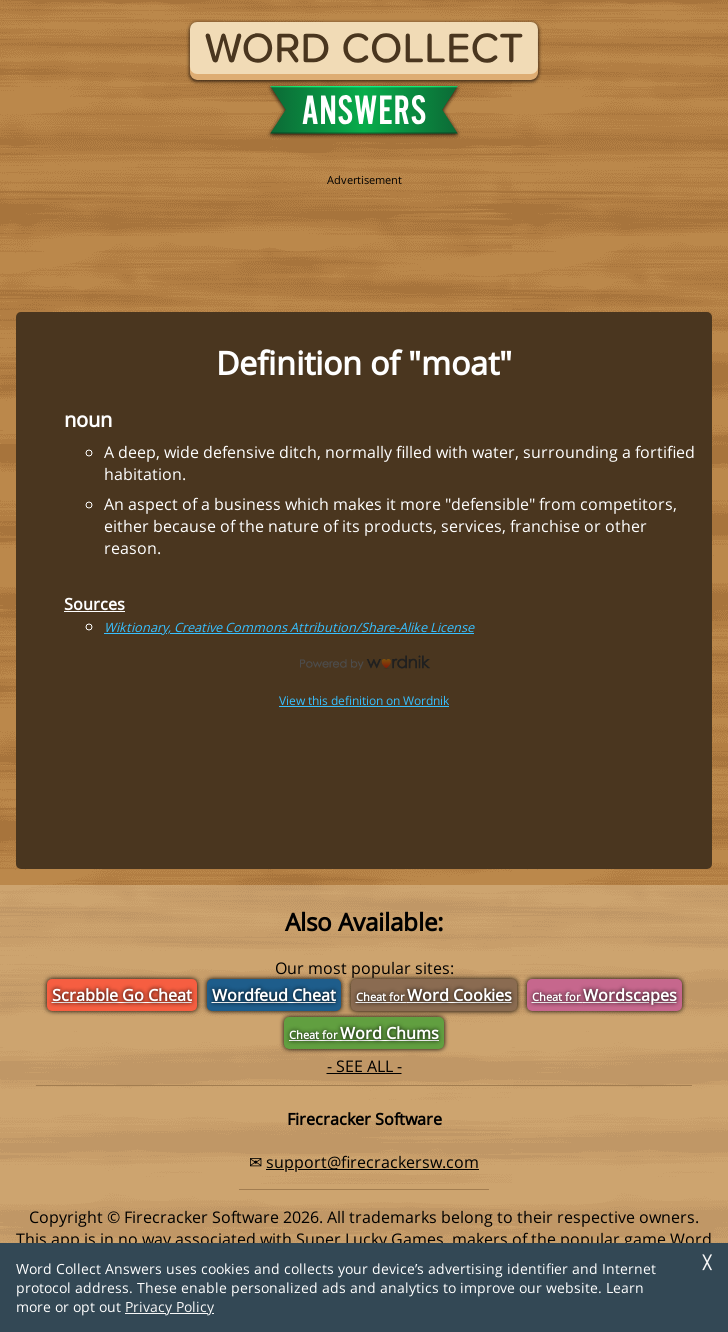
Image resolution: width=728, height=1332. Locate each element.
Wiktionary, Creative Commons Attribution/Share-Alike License (289, 627)
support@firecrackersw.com (372, 1162)
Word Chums (364, 1033)
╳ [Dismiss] (707, 1262)
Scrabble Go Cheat (122, 995)
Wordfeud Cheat (274, 995)
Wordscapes (604, 995)
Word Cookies (434, 995)
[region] (364, 232)
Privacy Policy (169, 1306)
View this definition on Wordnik (364, 700)
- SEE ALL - (364, 1066)
